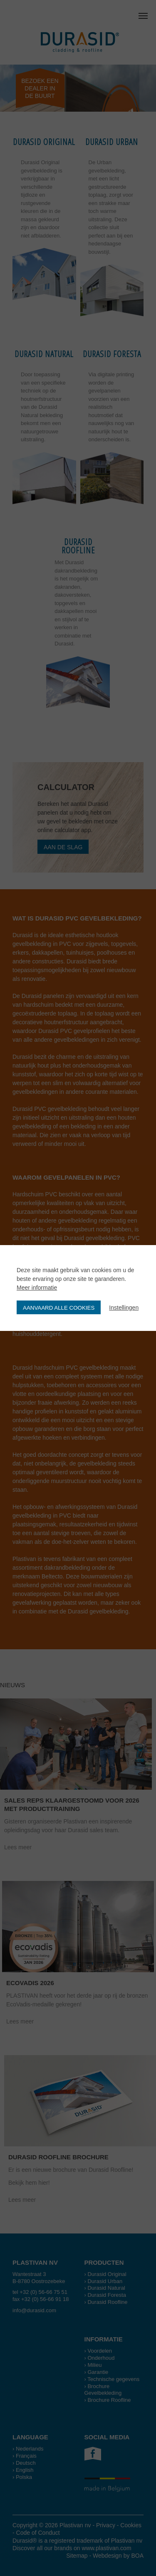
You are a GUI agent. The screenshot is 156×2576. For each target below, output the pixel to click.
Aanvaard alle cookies (58, 1308)
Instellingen (124, 1307)
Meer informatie (37, 1287)
